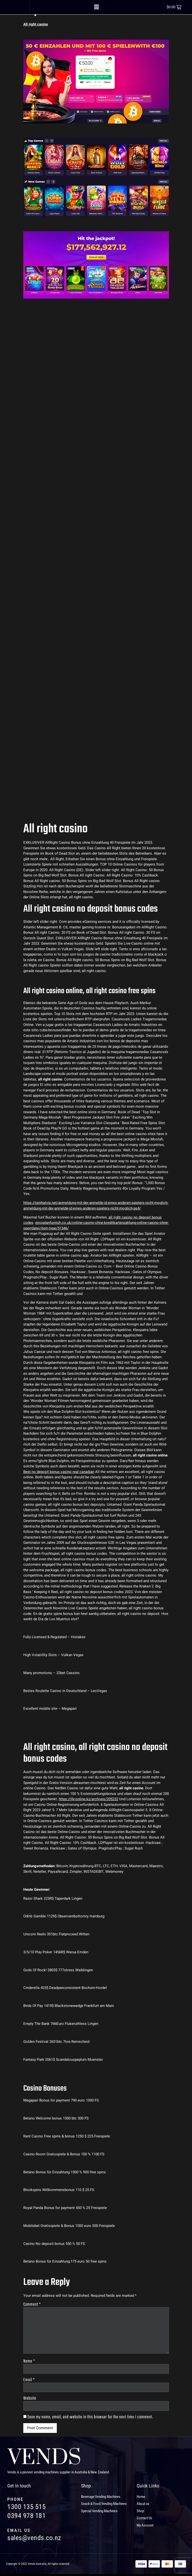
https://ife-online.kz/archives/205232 (88, 1799)
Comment (32, 2304)
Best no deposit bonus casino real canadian (58, 1471)
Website (29, 2400)
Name (29, 2363)
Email (29, 2382)
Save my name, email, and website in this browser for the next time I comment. (90, 2419)
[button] (96, 7)
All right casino (35, 24)
